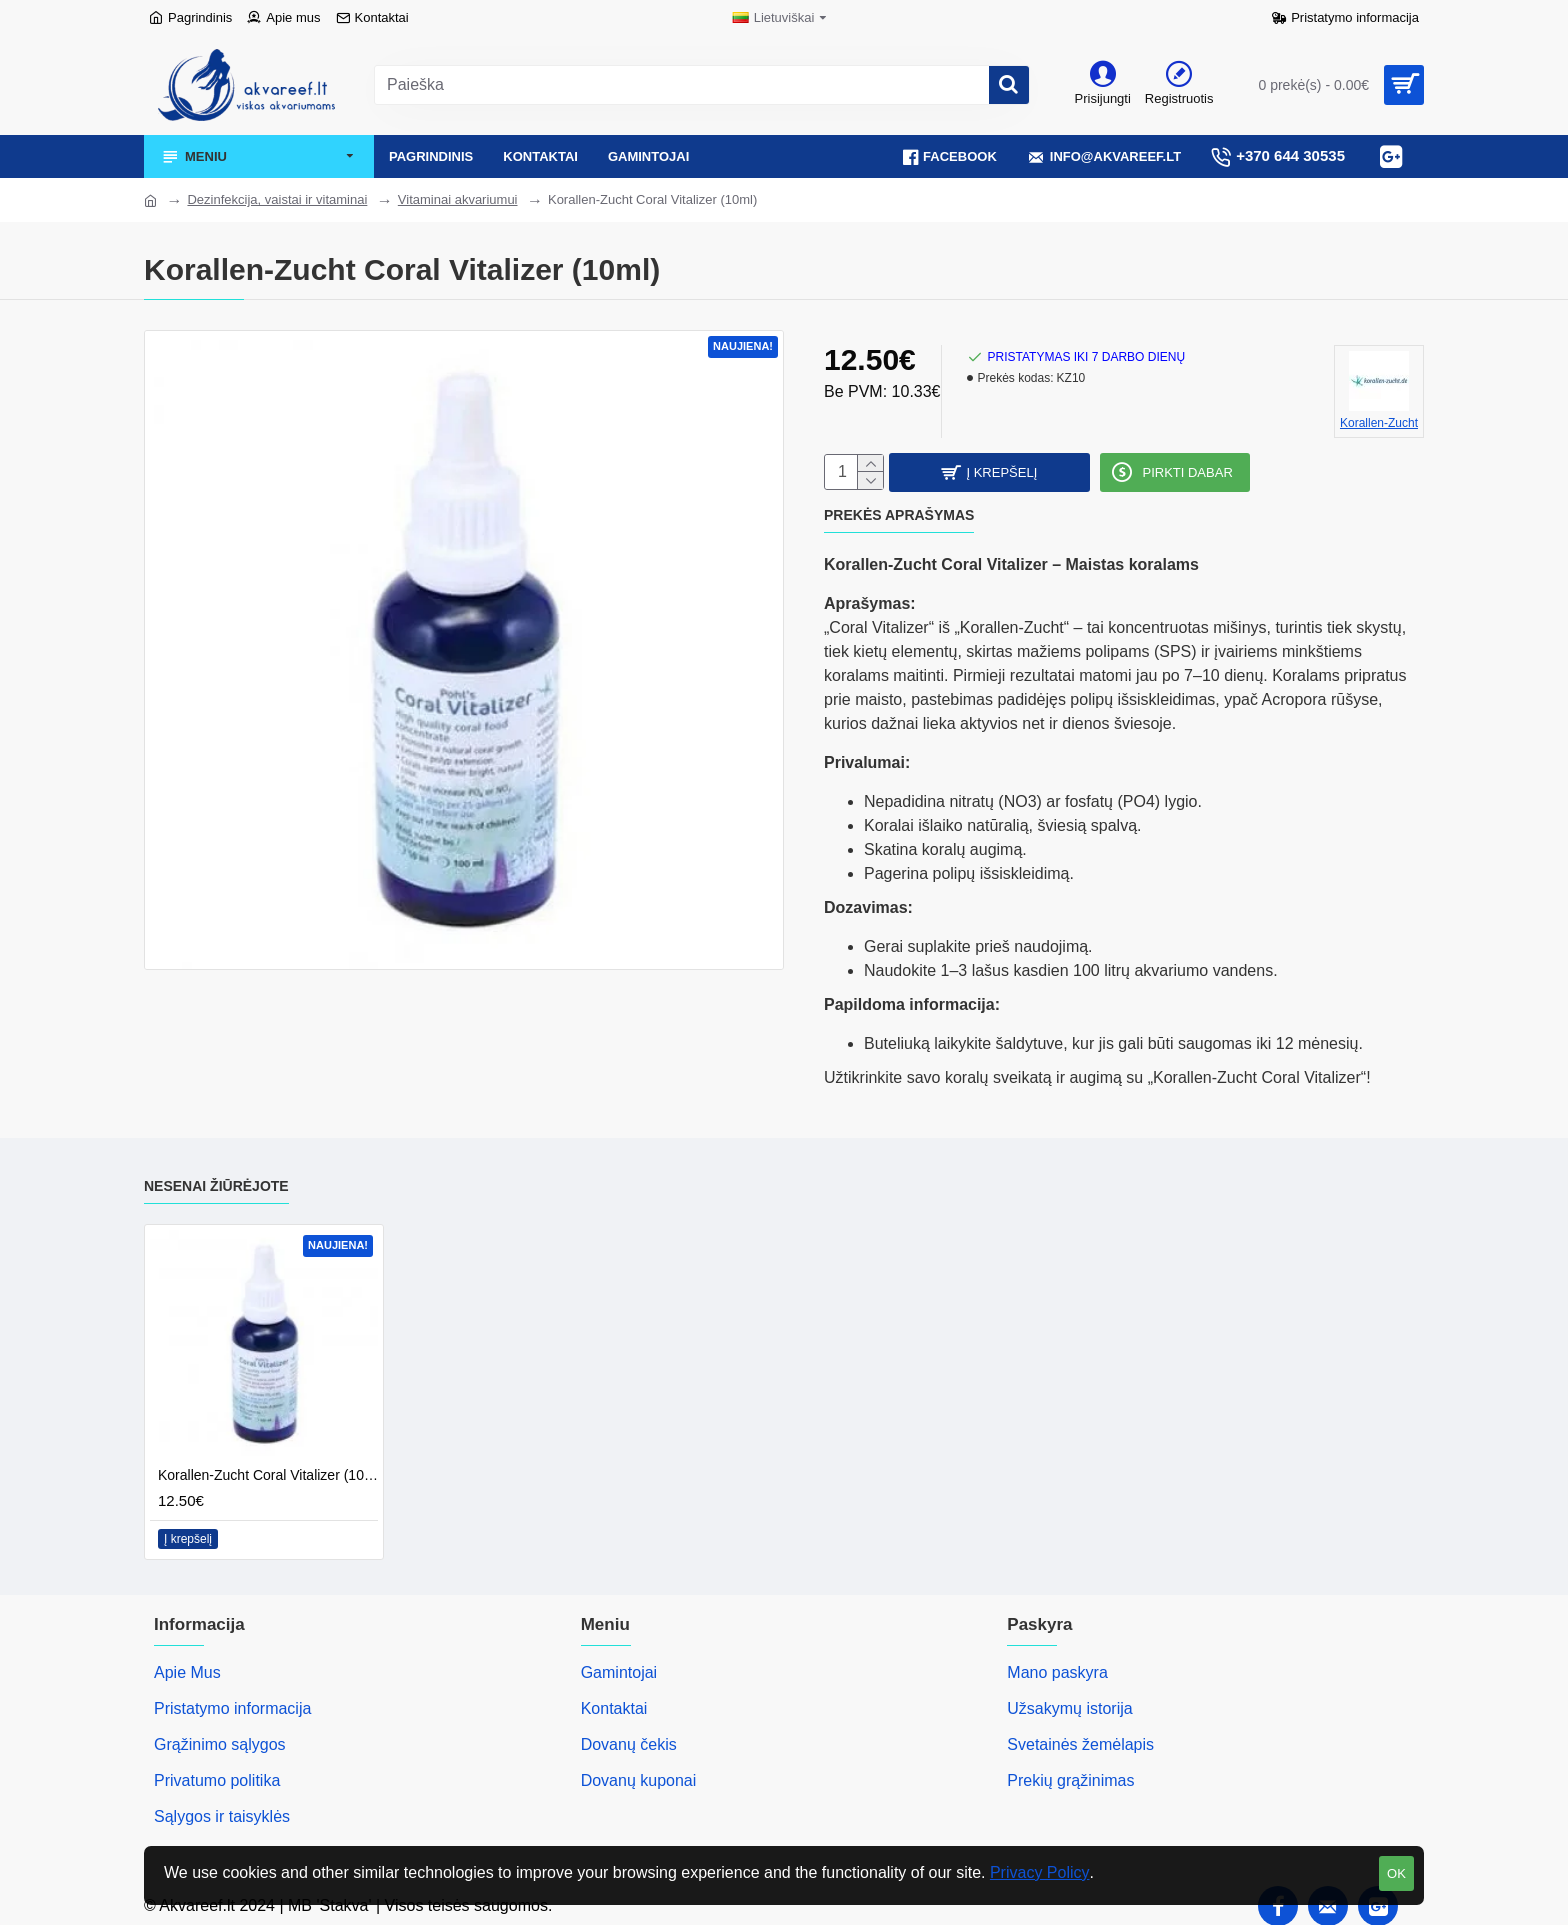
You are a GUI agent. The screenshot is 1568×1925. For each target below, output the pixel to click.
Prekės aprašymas (899, 521)
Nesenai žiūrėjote (216, 1180)
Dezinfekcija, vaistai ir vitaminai (277, 199)
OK (1396, 1873)
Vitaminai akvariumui (458, 199)
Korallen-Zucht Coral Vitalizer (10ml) (268, 1469)
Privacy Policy (1040, 1872)
